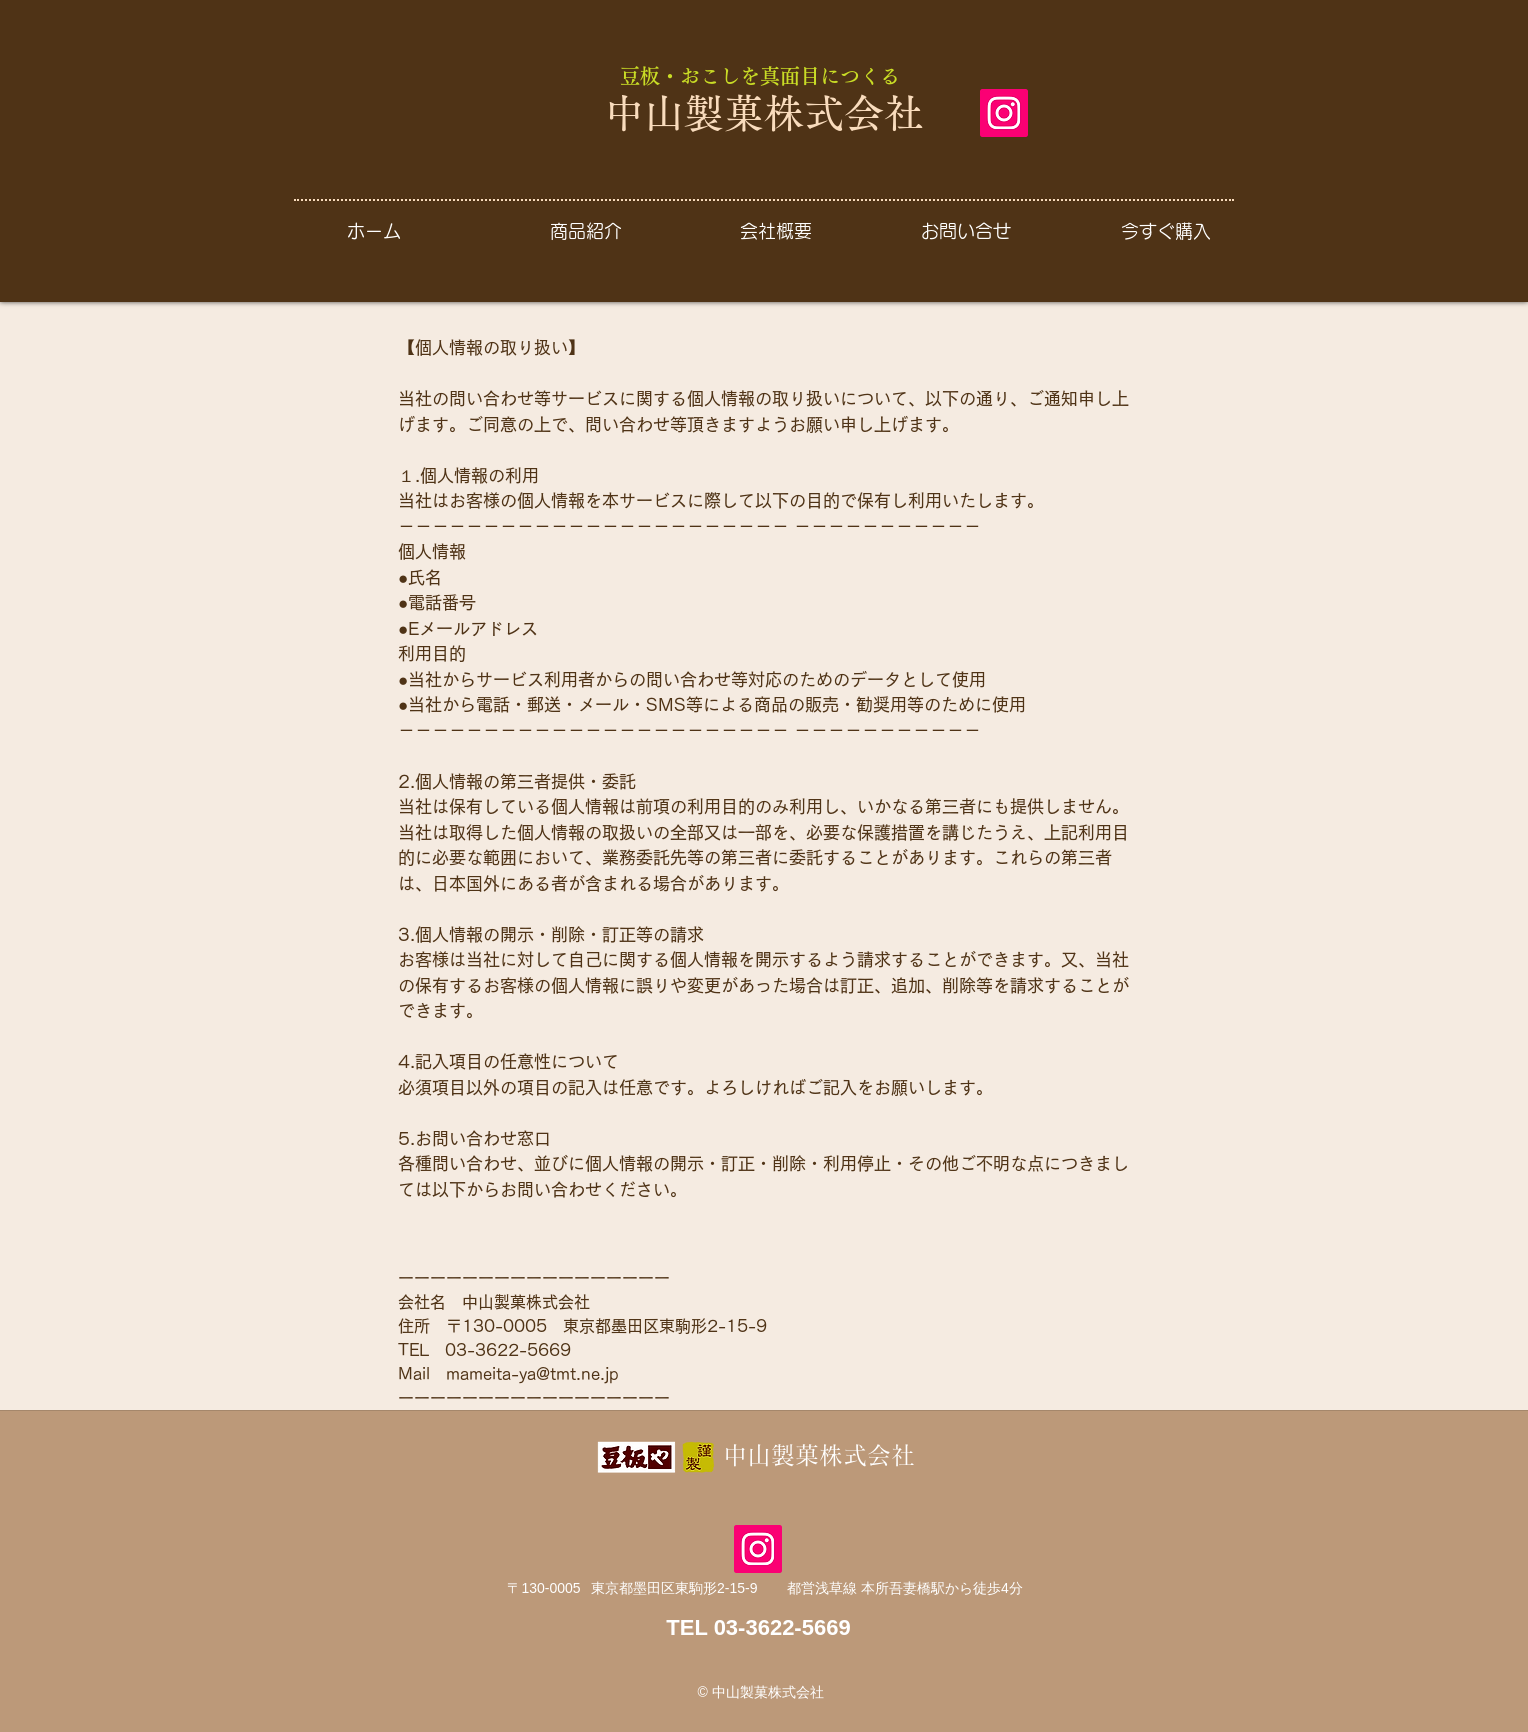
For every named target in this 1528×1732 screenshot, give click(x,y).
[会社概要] (775, 231)
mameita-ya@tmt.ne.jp (532, 1374)
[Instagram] (1004, 113)
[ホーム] (374, 231)
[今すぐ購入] (1165, 231)
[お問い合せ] (965, 231)
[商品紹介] (585, 231)
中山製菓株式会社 (764, 113)
